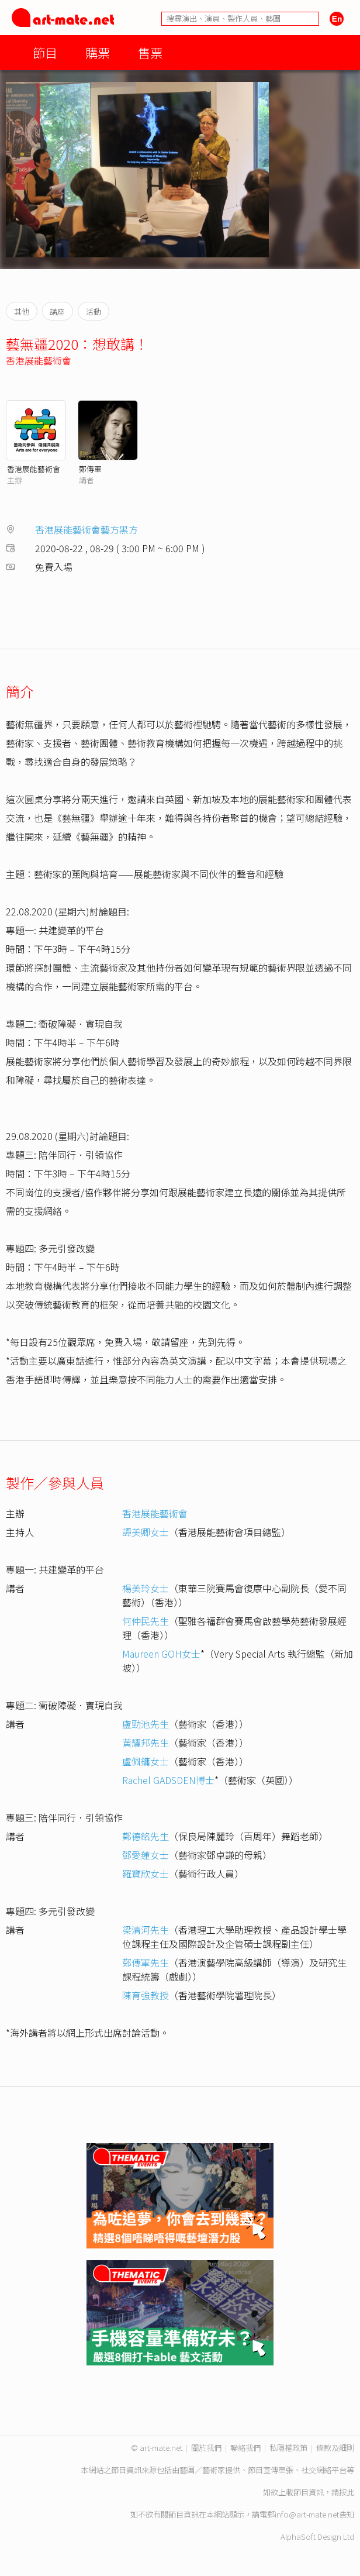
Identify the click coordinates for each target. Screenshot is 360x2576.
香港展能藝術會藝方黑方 (86, 529)
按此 (346, 2492)
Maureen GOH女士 (161, 1654)
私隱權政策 (288, 2447)
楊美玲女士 (145, 1588)
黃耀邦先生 (145, 1742)
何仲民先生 (145, 1621)
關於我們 (206, 2447)
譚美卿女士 (145, 1532)
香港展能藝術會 (38, 360)
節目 (45, 52)
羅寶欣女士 (145, 1873)
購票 (97, 52)
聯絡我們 (245, 2447)
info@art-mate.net (307, 2514)
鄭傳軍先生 (145, 1962)
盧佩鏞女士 (145, 1761)
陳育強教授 (145, 1995)
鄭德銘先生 (145, 1836)
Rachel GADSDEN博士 (168, 1780)
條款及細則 (335, 2447)
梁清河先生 (145, 1930)
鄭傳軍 (90, 468)
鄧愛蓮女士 (145, 1855)
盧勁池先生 (145, 1724)
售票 (150, 52)
